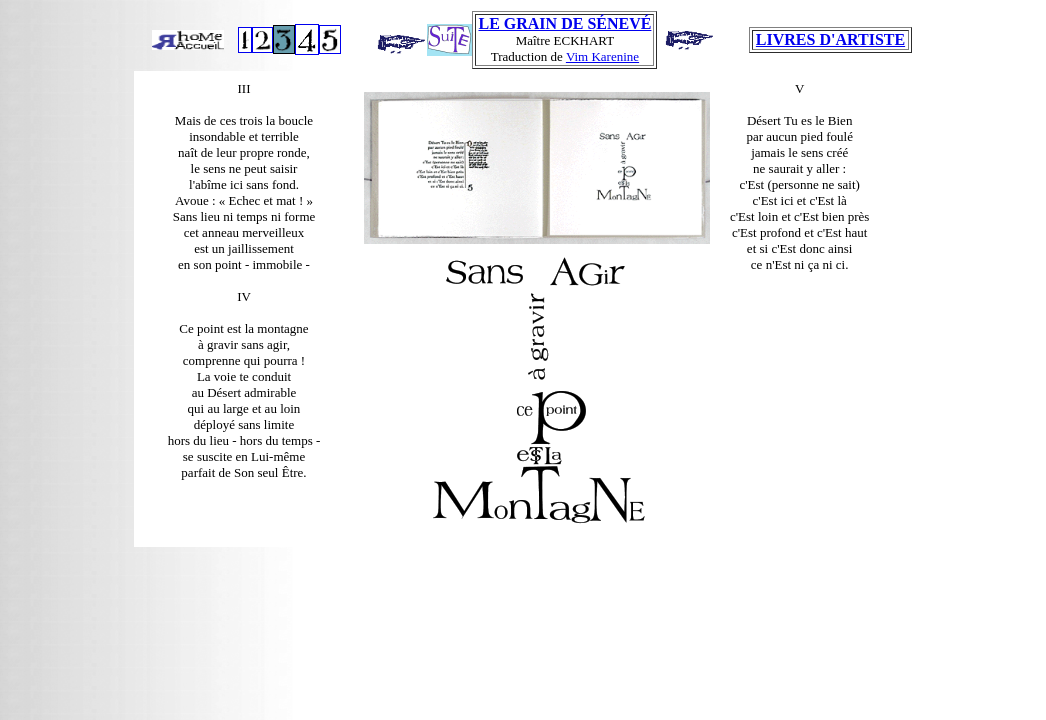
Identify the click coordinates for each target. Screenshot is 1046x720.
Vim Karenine (602, 56)
